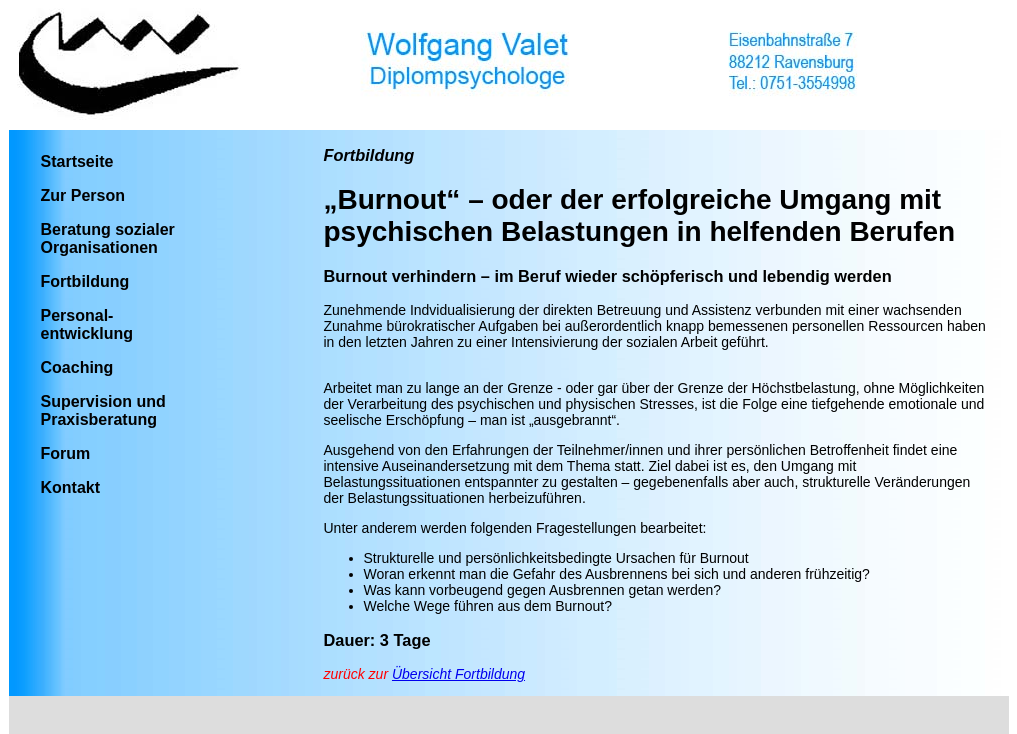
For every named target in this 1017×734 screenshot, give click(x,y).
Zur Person (83, 195)
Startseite (77, 161)
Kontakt (71, 487)
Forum (66, 453)
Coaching (77, 367)
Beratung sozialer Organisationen (108, 238)
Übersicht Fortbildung (458, 674)
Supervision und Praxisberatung (103, 410)
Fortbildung (85, 281)
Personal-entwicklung (87, 324)
